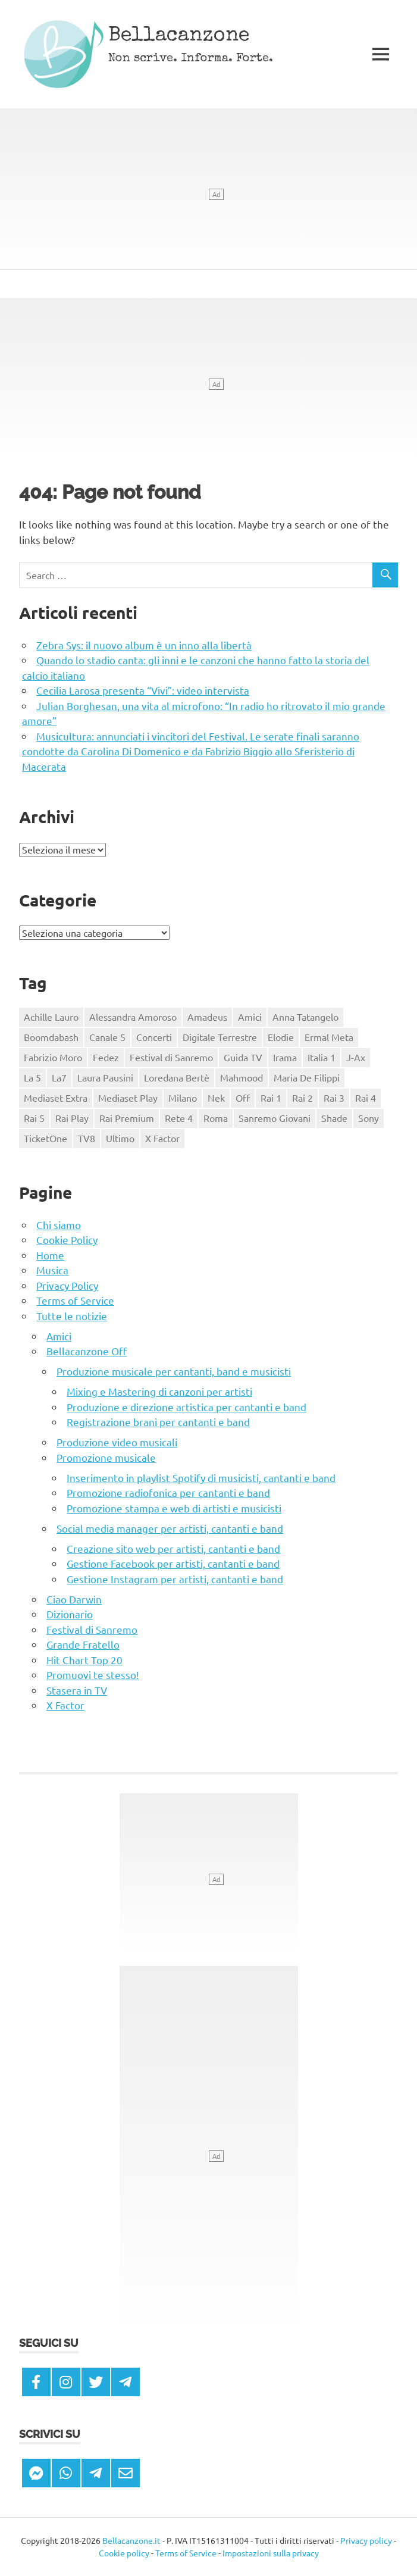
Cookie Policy (67, 1239)
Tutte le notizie (71, 1315)
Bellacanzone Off (86, 1351)
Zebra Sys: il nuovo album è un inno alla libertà (144, 645)
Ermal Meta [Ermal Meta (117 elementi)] (329, 1037)
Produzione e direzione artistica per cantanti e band (186, 1406)
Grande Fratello (83, 1644)
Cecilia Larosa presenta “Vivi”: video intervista (142, 690)
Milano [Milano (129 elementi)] (182, 1097)
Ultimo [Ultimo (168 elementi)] (120, 1138)
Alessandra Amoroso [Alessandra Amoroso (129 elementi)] (133, 1017)
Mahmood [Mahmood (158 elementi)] (241, 1077)
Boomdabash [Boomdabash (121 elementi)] (51, 1037)
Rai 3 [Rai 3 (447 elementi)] (334, 1097)
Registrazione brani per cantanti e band (158, 1421)
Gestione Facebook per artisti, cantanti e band (173, 1563)
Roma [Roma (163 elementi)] (215, 1118)
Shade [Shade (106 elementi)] (334, 1118)
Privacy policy (366, 2540)
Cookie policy (124, 2552)
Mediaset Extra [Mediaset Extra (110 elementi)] (55, 1097)
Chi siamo (58, 1224)
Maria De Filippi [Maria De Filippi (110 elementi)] (307, 1077)
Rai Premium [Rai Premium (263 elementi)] (126, 1118)
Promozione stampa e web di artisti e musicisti (174, 1508)
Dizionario (69, 1614)
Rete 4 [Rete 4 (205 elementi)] (179, 1118)
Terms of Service (75, 1300)
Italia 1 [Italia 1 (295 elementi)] (322, 1057)
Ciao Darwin (74, 1599)
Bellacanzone (179, 36)
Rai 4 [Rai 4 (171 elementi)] (365, 1097)
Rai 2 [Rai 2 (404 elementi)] (302, 1097)
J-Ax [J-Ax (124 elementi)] (355, 1057)
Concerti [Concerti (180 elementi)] (154, 1037)
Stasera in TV (76, 1690)
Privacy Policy (67, 1285)
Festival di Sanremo (91, 1629)
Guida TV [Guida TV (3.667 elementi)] (243, 1057)
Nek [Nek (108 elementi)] (216, 1097)
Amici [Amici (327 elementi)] (250, 1017)
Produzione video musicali (117, 1442)
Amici (58, 1336)
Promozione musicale (106, 1457)
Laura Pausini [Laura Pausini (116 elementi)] (105, 1077)
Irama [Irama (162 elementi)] (285, 1057)
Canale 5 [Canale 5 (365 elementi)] (107, 1037)
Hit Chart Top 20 (84, 1659)
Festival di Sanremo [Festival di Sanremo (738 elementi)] (171, 1057)
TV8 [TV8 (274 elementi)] (86, 1138)
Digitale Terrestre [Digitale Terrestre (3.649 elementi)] (220, 1037)
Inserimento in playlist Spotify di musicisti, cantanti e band (201, 1477)
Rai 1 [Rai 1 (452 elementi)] (271, 1097)
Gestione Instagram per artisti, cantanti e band (175, 1579)
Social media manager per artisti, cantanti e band (170, 1528)
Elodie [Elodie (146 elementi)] (281, 1037)
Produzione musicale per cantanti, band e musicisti (174, 1371)
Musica (52, 1270)
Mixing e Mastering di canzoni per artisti (159, 1391)
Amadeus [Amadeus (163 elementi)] (207, 1017)
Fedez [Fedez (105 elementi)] (106, 1057)
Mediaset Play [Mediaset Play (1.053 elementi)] (128, 1097)
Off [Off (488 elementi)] (243, 1097)
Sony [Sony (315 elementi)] (368, 1118)
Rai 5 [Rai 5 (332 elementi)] (34, 1118)
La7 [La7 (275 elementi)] (59, 1077)
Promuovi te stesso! (92, 1674)
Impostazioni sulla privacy (270, 2552)
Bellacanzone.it (131, 2540)
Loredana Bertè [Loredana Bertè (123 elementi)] (176, 1077)
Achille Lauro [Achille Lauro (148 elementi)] (51, 1017)
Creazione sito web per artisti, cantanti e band (173, 1548)
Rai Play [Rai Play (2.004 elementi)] (72, 1118)
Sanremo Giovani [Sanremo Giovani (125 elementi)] (275, 1118)
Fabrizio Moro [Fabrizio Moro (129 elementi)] (53, 1057)
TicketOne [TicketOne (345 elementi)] (45, 1138)
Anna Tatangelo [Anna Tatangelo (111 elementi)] (305, 1017)
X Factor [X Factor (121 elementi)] (162, 1138)
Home (50, 1255)
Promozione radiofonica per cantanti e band (168, 1492)
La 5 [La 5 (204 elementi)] (32, 1077)
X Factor (65, 1705)
